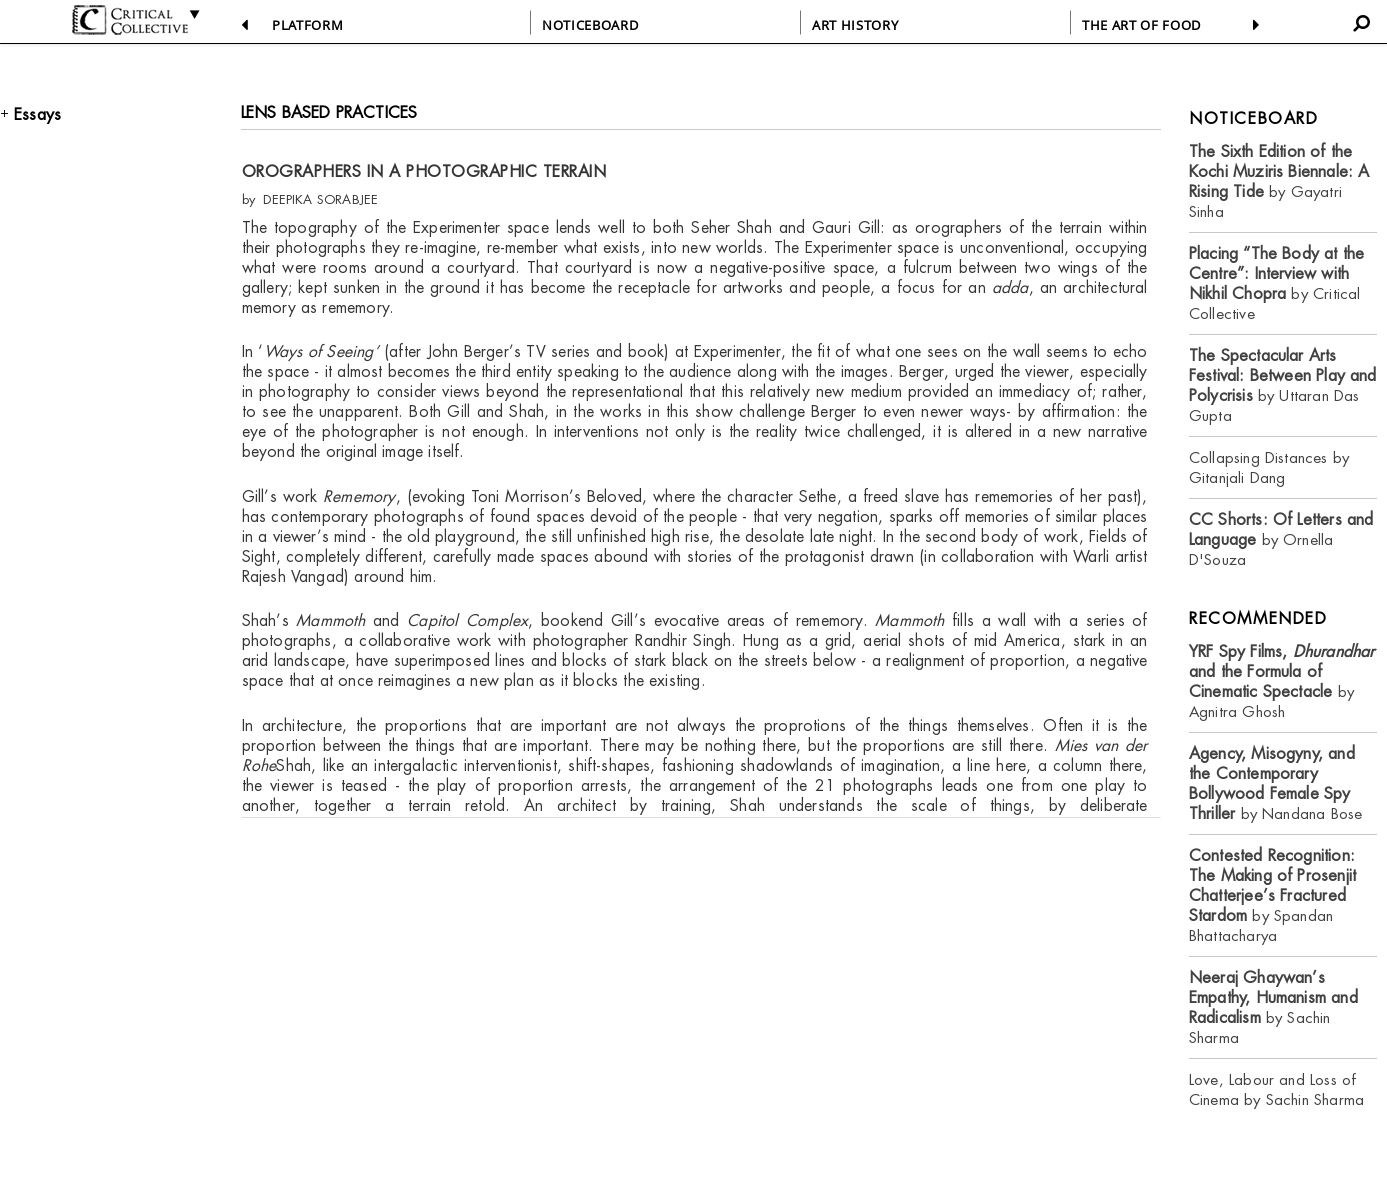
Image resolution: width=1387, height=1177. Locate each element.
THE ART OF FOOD (1141, 25)
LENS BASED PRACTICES (329, 112)
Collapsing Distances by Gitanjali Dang (1269, 467)
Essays (37, 114)
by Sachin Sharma (1273, 1007)
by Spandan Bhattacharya (1272, 895)
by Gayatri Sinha (1279, 181)
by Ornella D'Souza (1281, 539)
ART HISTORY (855, 25)
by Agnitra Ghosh (1282, 681)
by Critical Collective (1276, 283)
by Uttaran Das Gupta (1283, 385)
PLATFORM (307, 25)
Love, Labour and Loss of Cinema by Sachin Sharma (1276, 1089)
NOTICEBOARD (590, 25)
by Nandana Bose (1275, 783)
